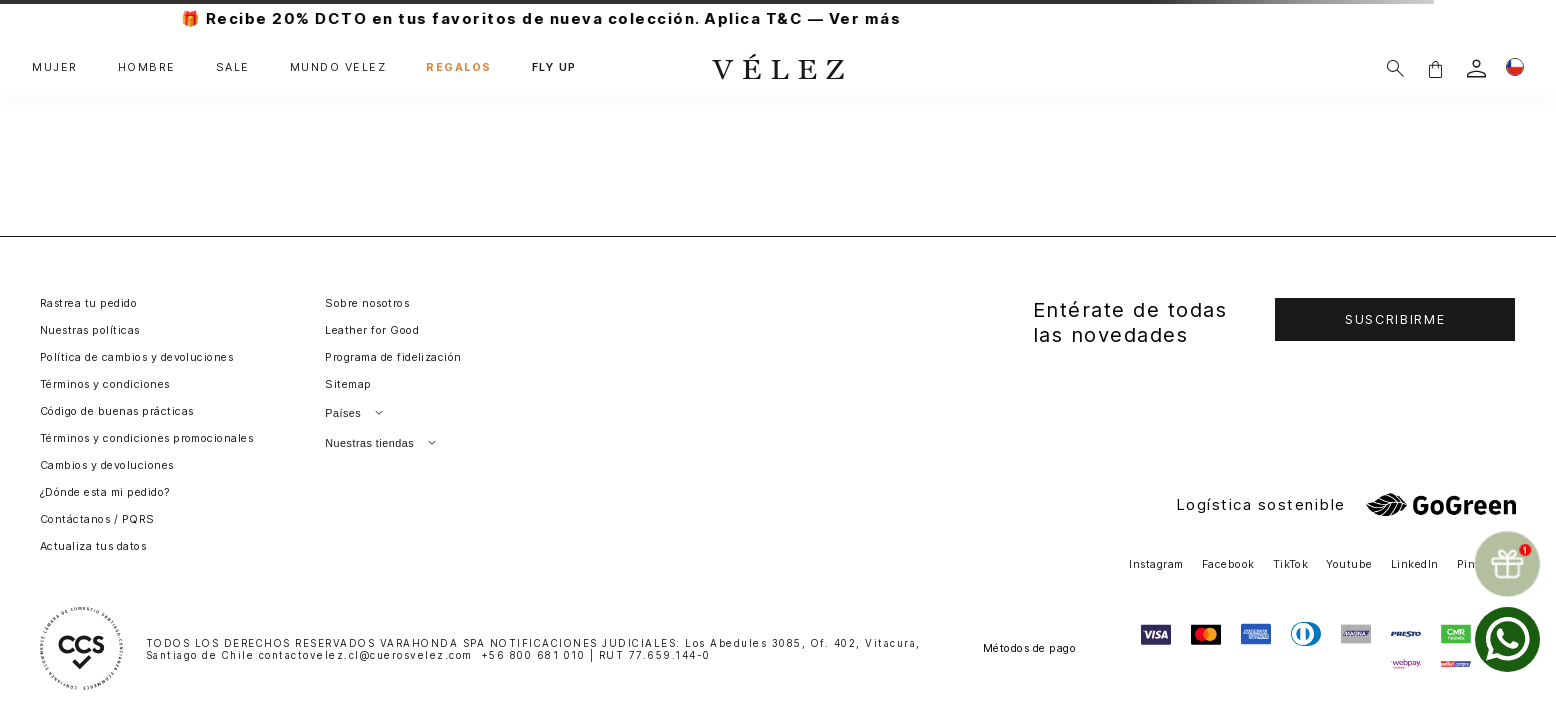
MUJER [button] (55, 68)
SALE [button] (233, 68)
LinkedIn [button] (1415, 564)
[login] (1476, 68)
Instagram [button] (1156, 564)
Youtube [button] (1349, 564)
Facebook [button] (1228, 564)
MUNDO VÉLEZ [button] (338, 68)
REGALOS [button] (459, 68)
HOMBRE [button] (147, 68)
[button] (1435, 68)
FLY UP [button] (554, 68)
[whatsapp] (1507, 639)
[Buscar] (1395, 68)
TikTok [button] (1291, 564)
